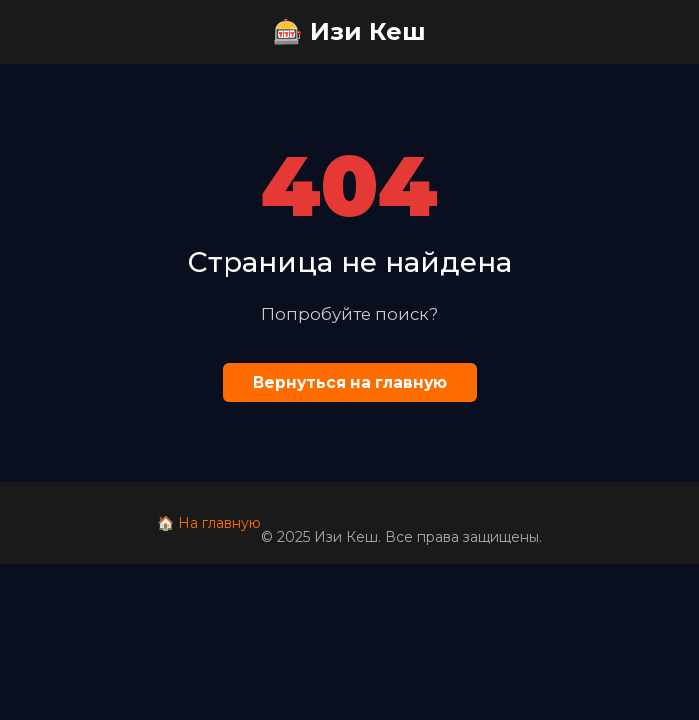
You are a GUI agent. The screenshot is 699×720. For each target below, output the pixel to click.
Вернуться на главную (350, 382)
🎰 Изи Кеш (349, 31)
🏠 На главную (209, 523)
